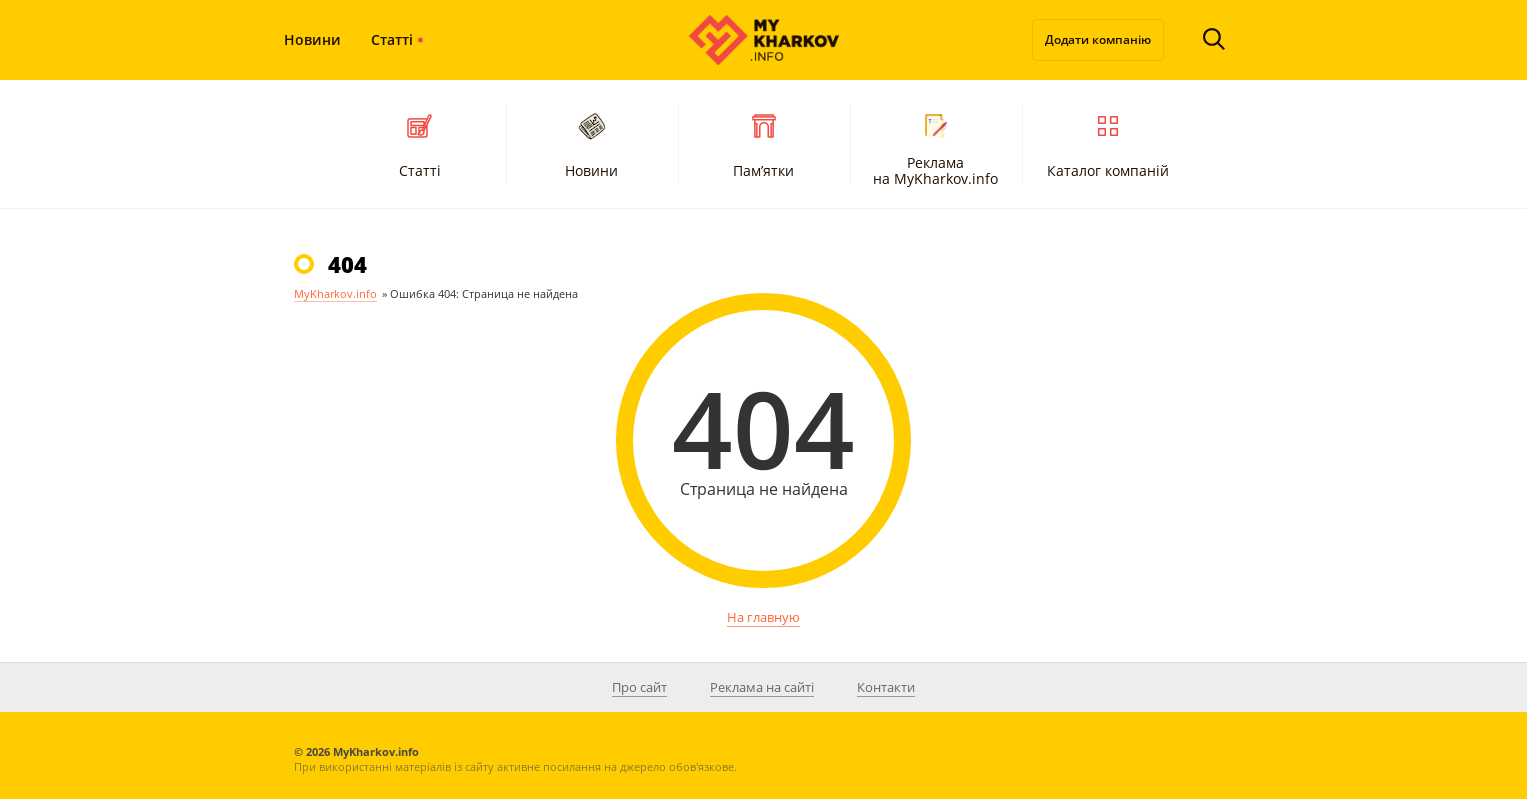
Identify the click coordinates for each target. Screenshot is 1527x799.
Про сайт (639, 687)
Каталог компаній (1108, 143)
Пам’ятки (763, 143)
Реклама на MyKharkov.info (935, 147)
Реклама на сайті (762, 687)
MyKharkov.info (335, 293)
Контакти (886, 687)
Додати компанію (1098, 39)
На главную (763, 617)
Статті (392, 39)
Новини (312, 39)
